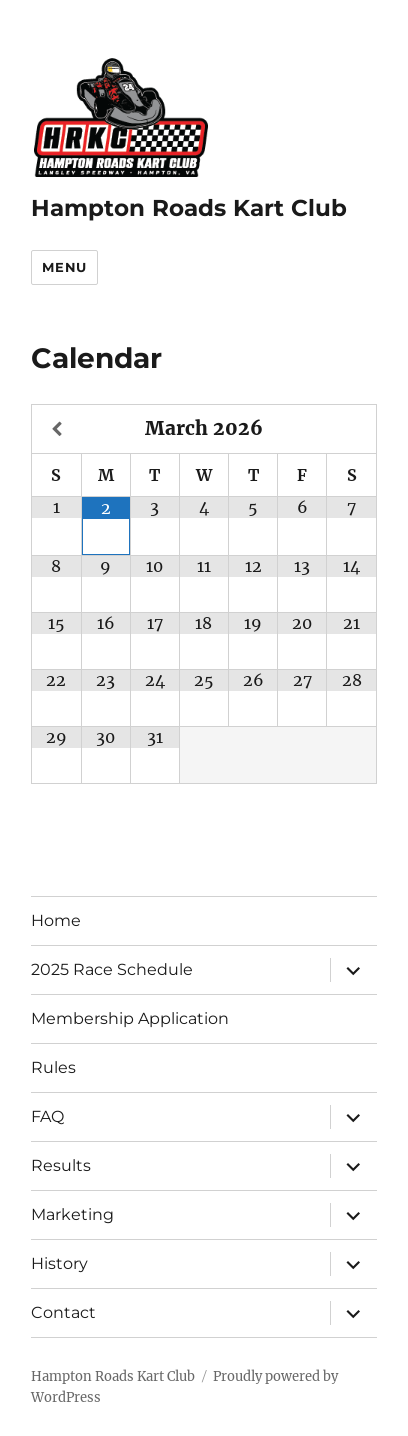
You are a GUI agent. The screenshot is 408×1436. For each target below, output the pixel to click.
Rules (53, 1067)
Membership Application (130, 1018)
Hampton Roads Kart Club (189, 208)
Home (56, 920)
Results (61, 1165)
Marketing (72, 1214)
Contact (63, 1312)
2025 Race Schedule (112, 969)
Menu (64, 267)
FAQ (47, 1116)
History (59, 1263)
